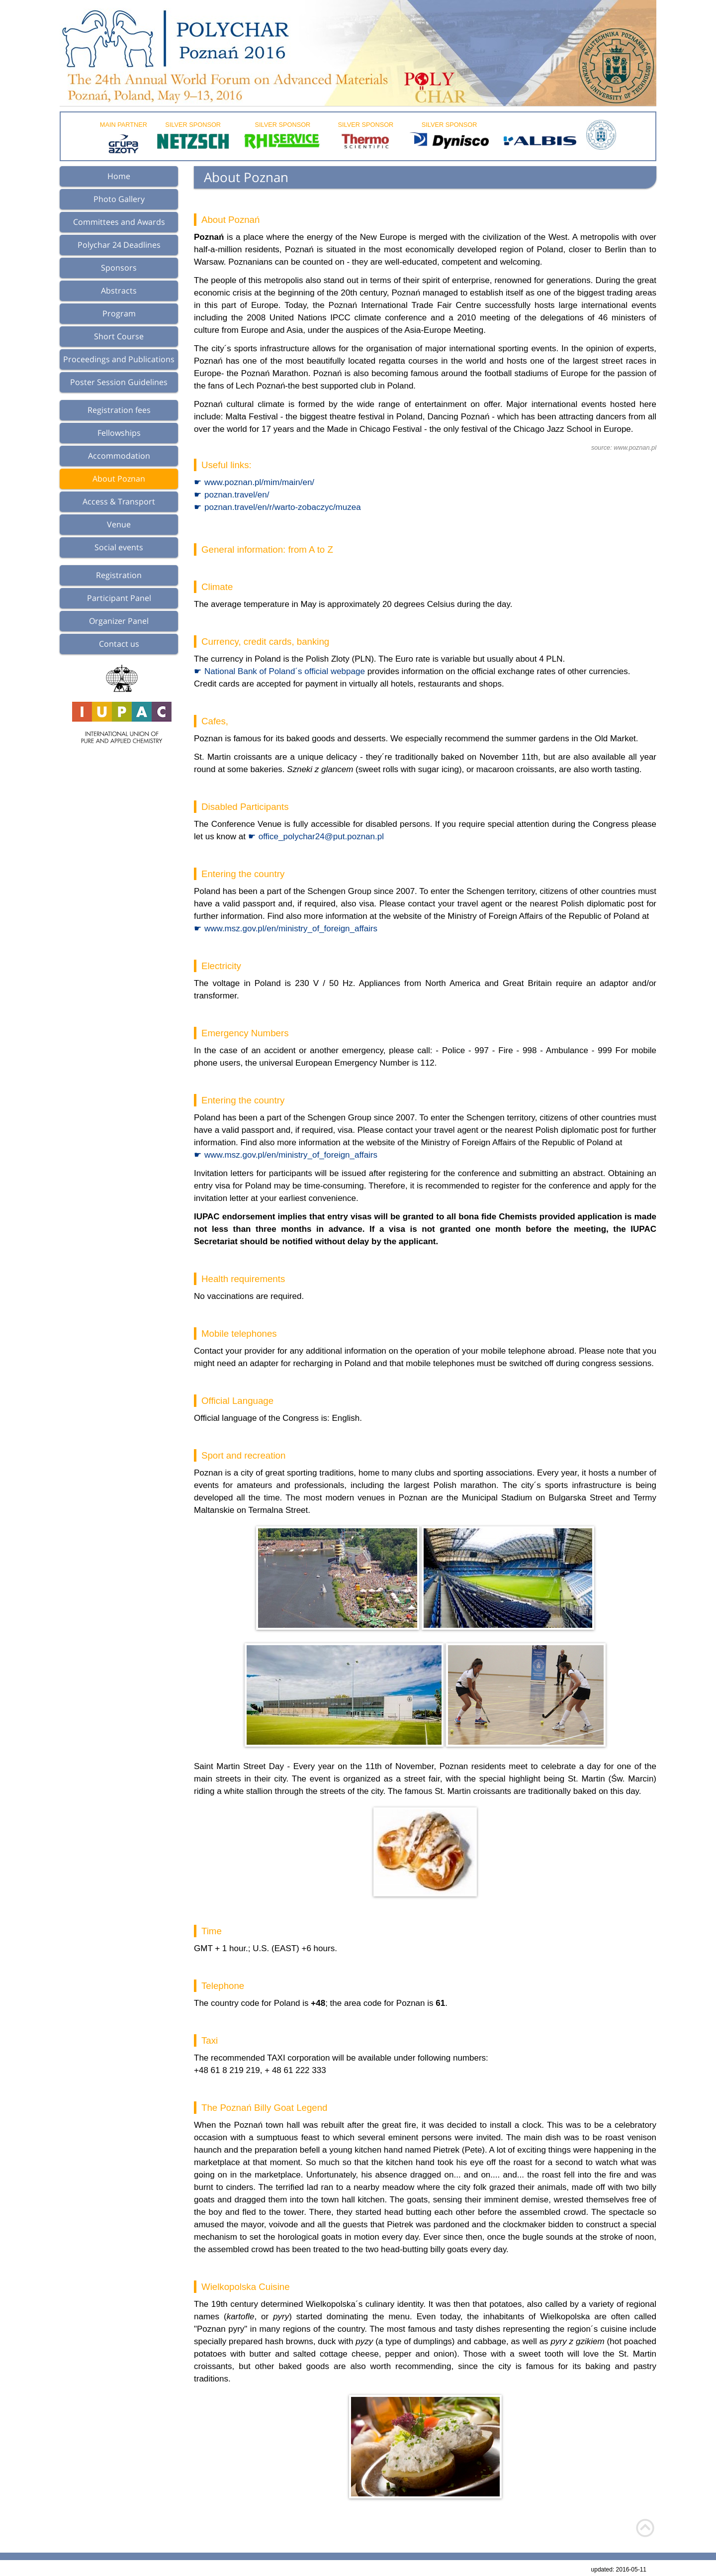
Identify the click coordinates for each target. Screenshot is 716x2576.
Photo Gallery (119, 199)
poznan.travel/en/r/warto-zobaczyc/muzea (282, 507)
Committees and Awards (119, 221)
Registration (119, 575)
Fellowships (119, 432)
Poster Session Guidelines (119, 382)
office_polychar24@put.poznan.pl (321, 836)
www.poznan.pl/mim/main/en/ (259, 482)
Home (118, 176)
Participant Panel (119, 598)
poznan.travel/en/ (236, 494)
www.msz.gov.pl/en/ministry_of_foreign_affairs (290, 928)
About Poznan (118, 478)
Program (119, 313)
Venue (119, 524)
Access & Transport (119, 501)
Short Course (119, 336)
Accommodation (119, 455)
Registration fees (119, 409)
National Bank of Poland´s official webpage (284, 671)
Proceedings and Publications (119, 359)
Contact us (119, 643)
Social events (118, 547)
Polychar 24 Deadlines (119, 244)
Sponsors (119, 267)
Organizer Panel (119, 620)
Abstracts (119, 290)
